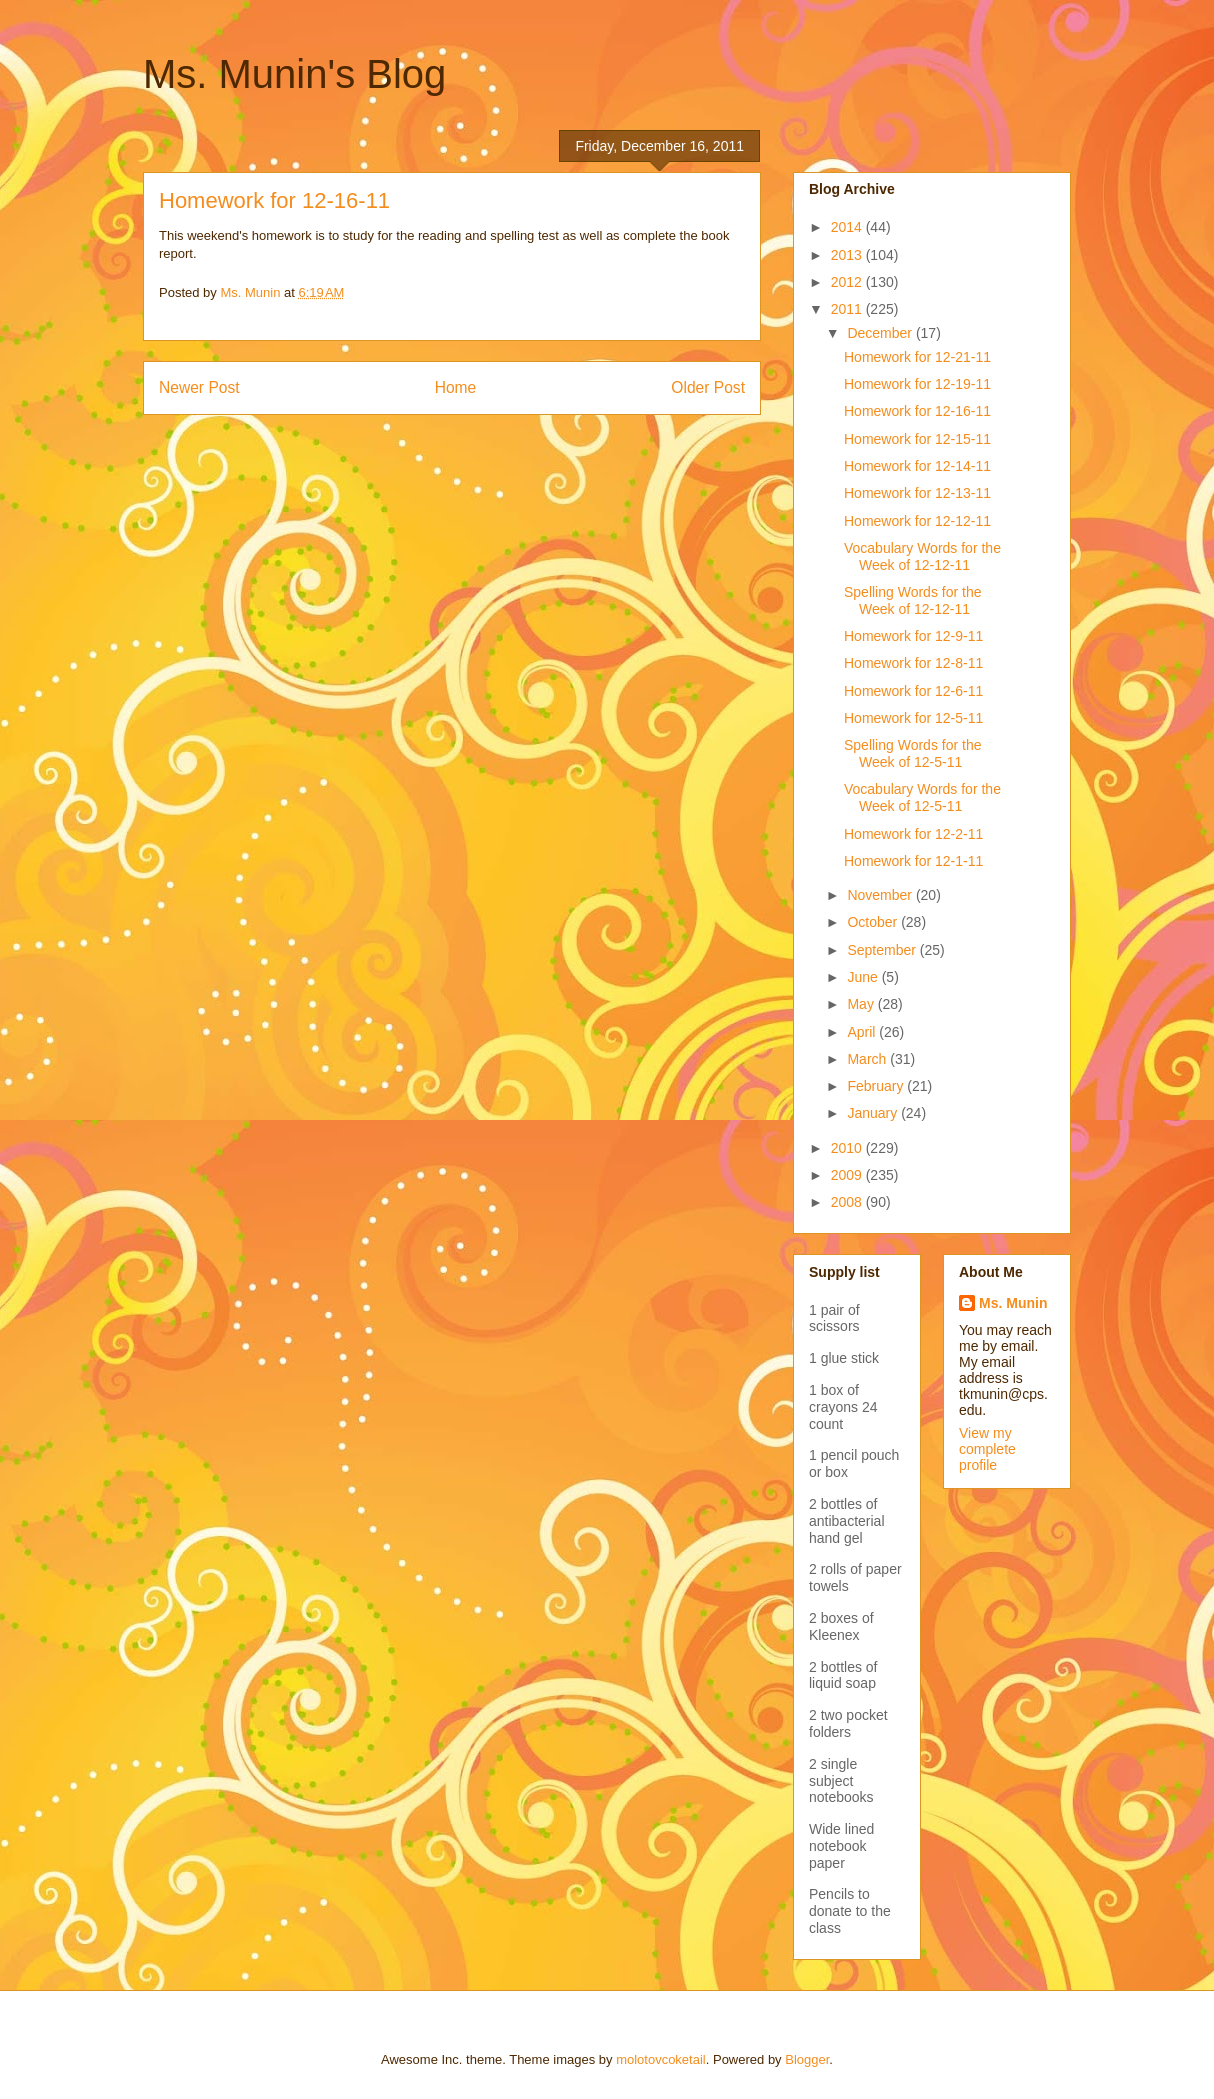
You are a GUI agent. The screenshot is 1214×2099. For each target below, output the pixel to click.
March (868, 1059)
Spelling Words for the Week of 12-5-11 (912, 753)
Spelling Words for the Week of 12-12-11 (912, 600)
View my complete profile (987, 1449)
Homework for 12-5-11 (913, 718)
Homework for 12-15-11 (917, 439)
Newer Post (199, 387)
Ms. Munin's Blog (294, 74)
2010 (848, 1148)
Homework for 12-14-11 (917, 466)
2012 (848, 282)
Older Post (708, 387)
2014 (848, 227)
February (877, 1086)
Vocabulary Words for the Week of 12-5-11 (922, 797)
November (881, 895)
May (862, 1004)
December (881, 333)
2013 (848, 255)
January (874, 1113)
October (874, 922)
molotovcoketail (661, 2059)
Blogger (807, 2059)
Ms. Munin (1013, 1303)
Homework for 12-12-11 (917, 521)
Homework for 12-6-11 (913, 691)
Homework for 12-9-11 (913, 636)
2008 (848, 1202)
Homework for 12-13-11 (917, 493)
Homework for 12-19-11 (917, 384)
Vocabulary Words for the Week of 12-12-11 (922, 556)
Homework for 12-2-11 (913, 834)
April (863, 1032)
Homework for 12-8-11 (913, 663)
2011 (848, 309)
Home (456, 387)
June (864, 977)
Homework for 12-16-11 (917, 411)
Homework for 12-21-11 (917, 357)
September (883, 950)
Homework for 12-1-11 (913, 861)
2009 (848, 1175)
